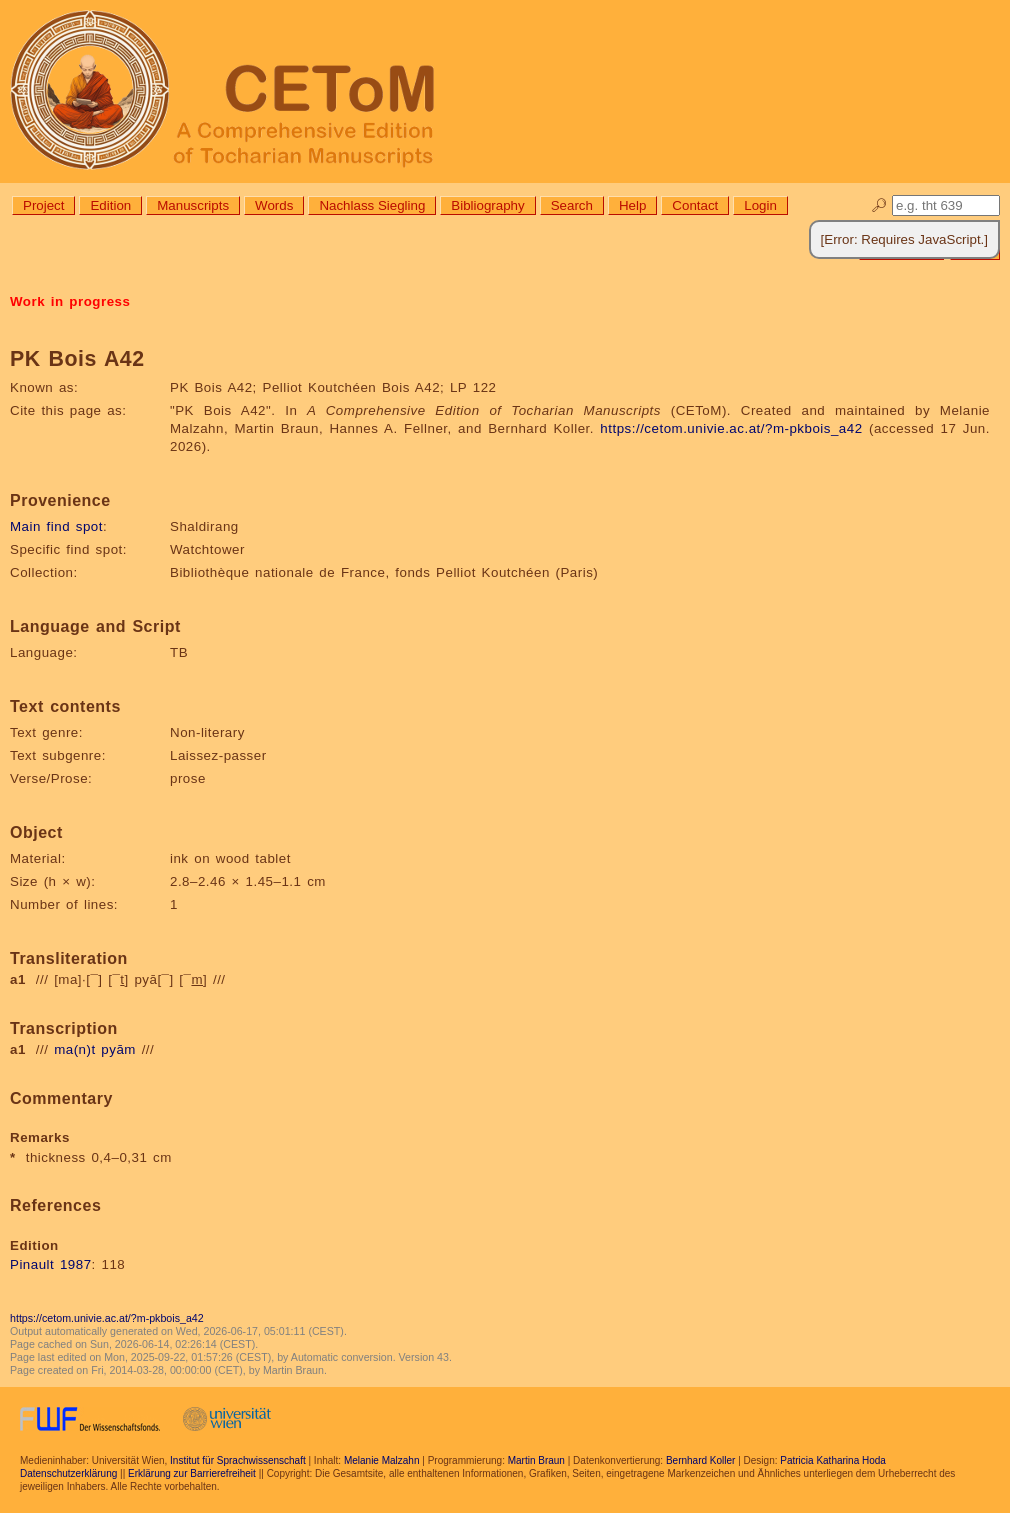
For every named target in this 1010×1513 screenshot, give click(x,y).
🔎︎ (879, 205)
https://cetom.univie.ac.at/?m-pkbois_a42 (731, 428)
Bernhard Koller (700, 1460)
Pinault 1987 (51, 1264)
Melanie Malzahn (382, 1460)
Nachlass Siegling (372, 205)
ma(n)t (75, 1049)
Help (632, 205)
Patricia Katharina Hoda (833, 1460)
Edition (110, 205)
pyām (118, 1049)
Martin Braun (536, 1460)
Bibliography (487, 205)
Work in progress (70, 301)
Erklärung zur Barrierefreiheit (192, 1473)
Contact (695, 205)
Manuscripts (193, 205)
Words (274, 205)
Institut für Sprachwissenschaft (238, 1460)
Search (572, 205)
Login (760, 205)
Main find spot (56, 526)
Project (43, 205)
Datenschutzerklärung (68, 1473)
